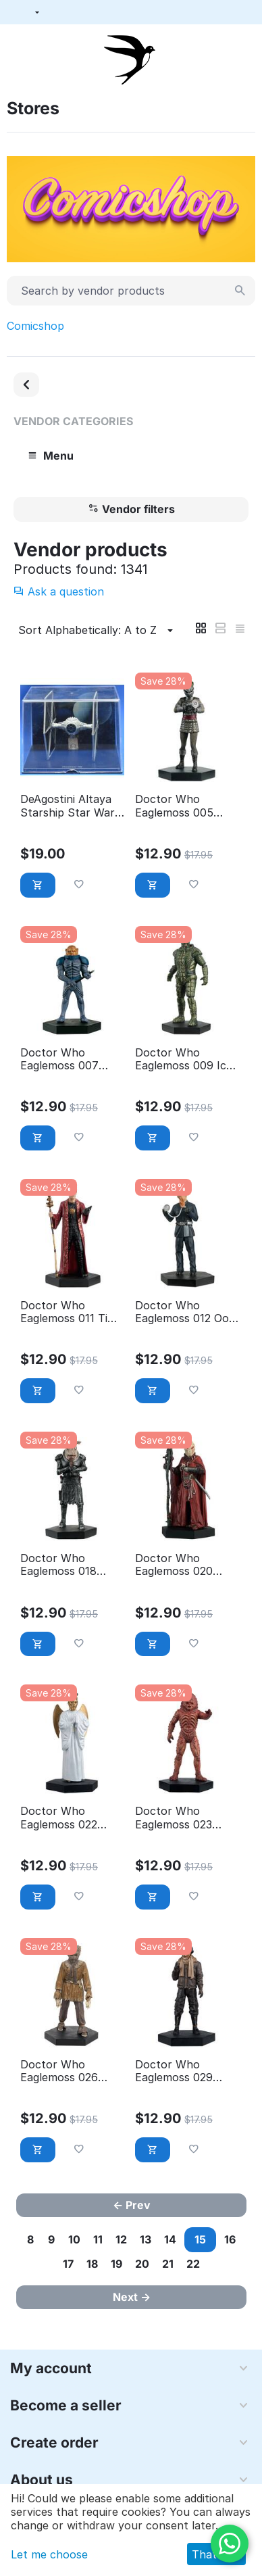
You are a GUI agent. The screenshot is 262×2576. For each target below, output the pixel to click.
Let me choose (49, 2554)
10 (74, 2239)
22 (193, 2263)
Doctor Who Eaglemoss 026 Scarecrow (59, 2071)
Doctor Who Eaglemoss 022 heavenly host (58, 1817)
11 (98, 2239)
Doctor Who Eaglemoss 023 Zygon (173, 1817)
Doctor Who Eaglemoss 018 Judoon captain (61, 1565)
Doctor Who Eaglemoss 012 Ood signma (185, 1312)
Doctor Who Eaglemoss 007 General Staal (59, 1059)
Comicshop (35, 326)
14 (170, 2239)
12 (121, 2239)
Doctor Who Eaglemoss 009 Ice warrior (183, 1059)
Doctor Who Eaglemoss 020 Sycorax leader (174, 1565)
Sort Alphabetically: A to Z (97, 631)
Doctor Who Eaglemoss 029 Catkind (174, 2071)
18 (92, 2263)
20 (142, 2263)
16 (230, 2239)
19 (116, 2263)
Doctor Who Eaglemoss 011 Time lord (71, 1312)
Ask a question (59, 591)
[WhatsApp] (229, 2543)
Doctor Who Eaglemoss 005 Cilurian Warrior (175, 806)
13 (145, 2239)
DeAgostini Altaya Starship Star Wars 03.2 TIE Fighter (70, 806)
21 (168, 2263)
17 (68, 2263)
